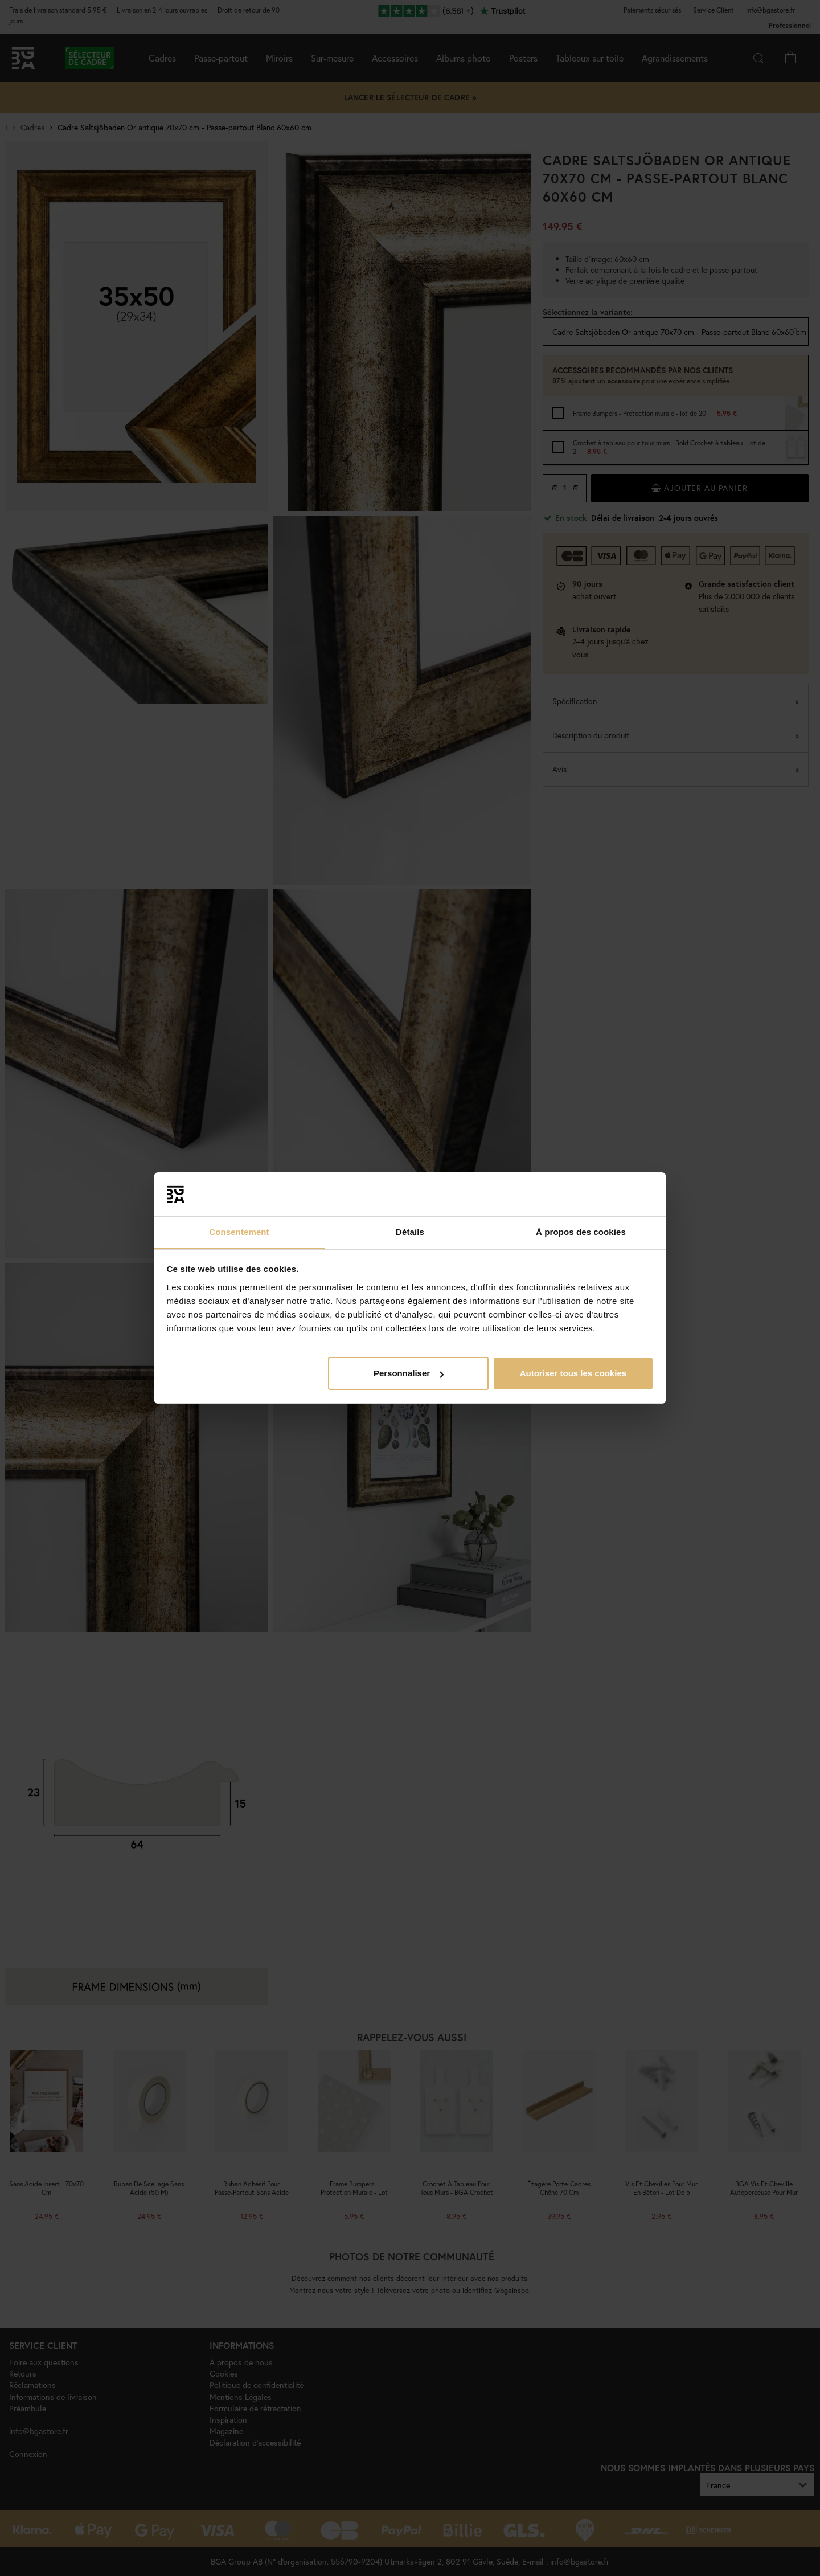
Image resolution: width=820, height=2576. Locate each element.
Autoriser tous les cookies (573, 1373)
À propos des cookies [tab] (581, 1232)
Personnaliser (409, 1373)
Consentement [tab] (239, 1232)
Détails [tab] (410, 1232)
